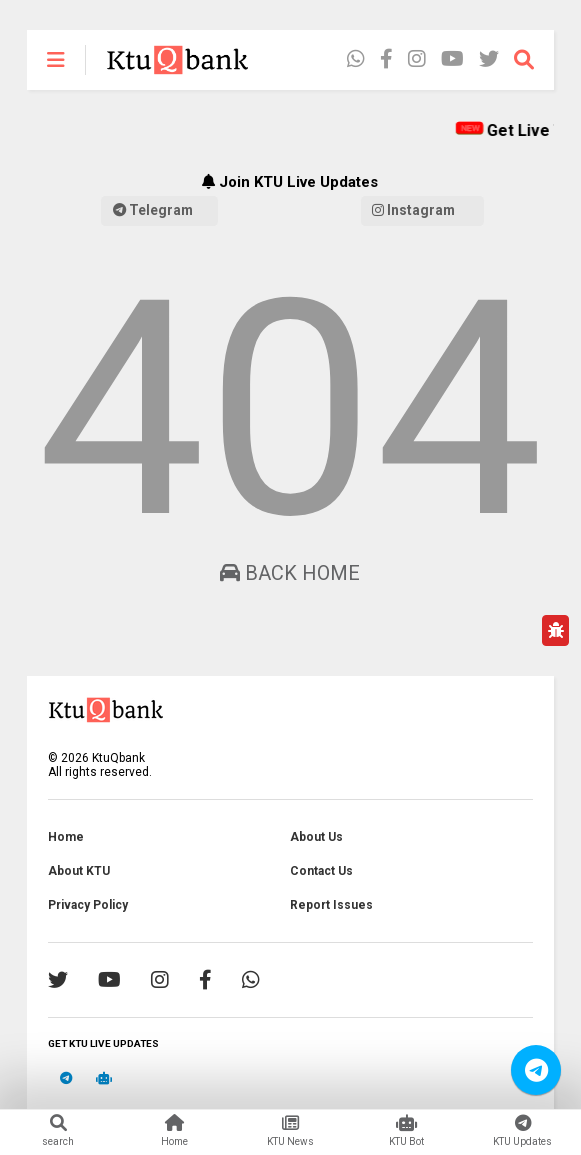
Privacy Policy (88, 905)
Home (66, 837)
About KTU (79, 871)
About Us (316, 837)
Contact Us (321, 871)
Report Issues (331, 905)
